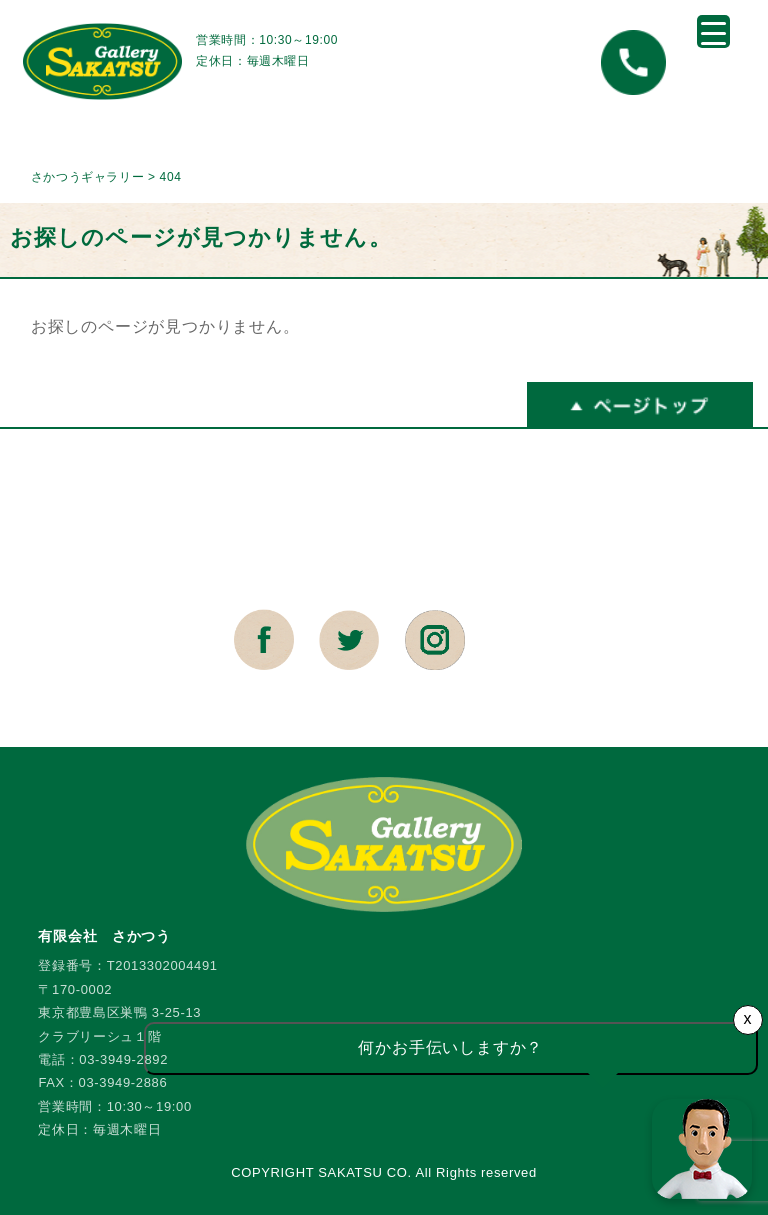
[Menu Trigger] (713, 31)
